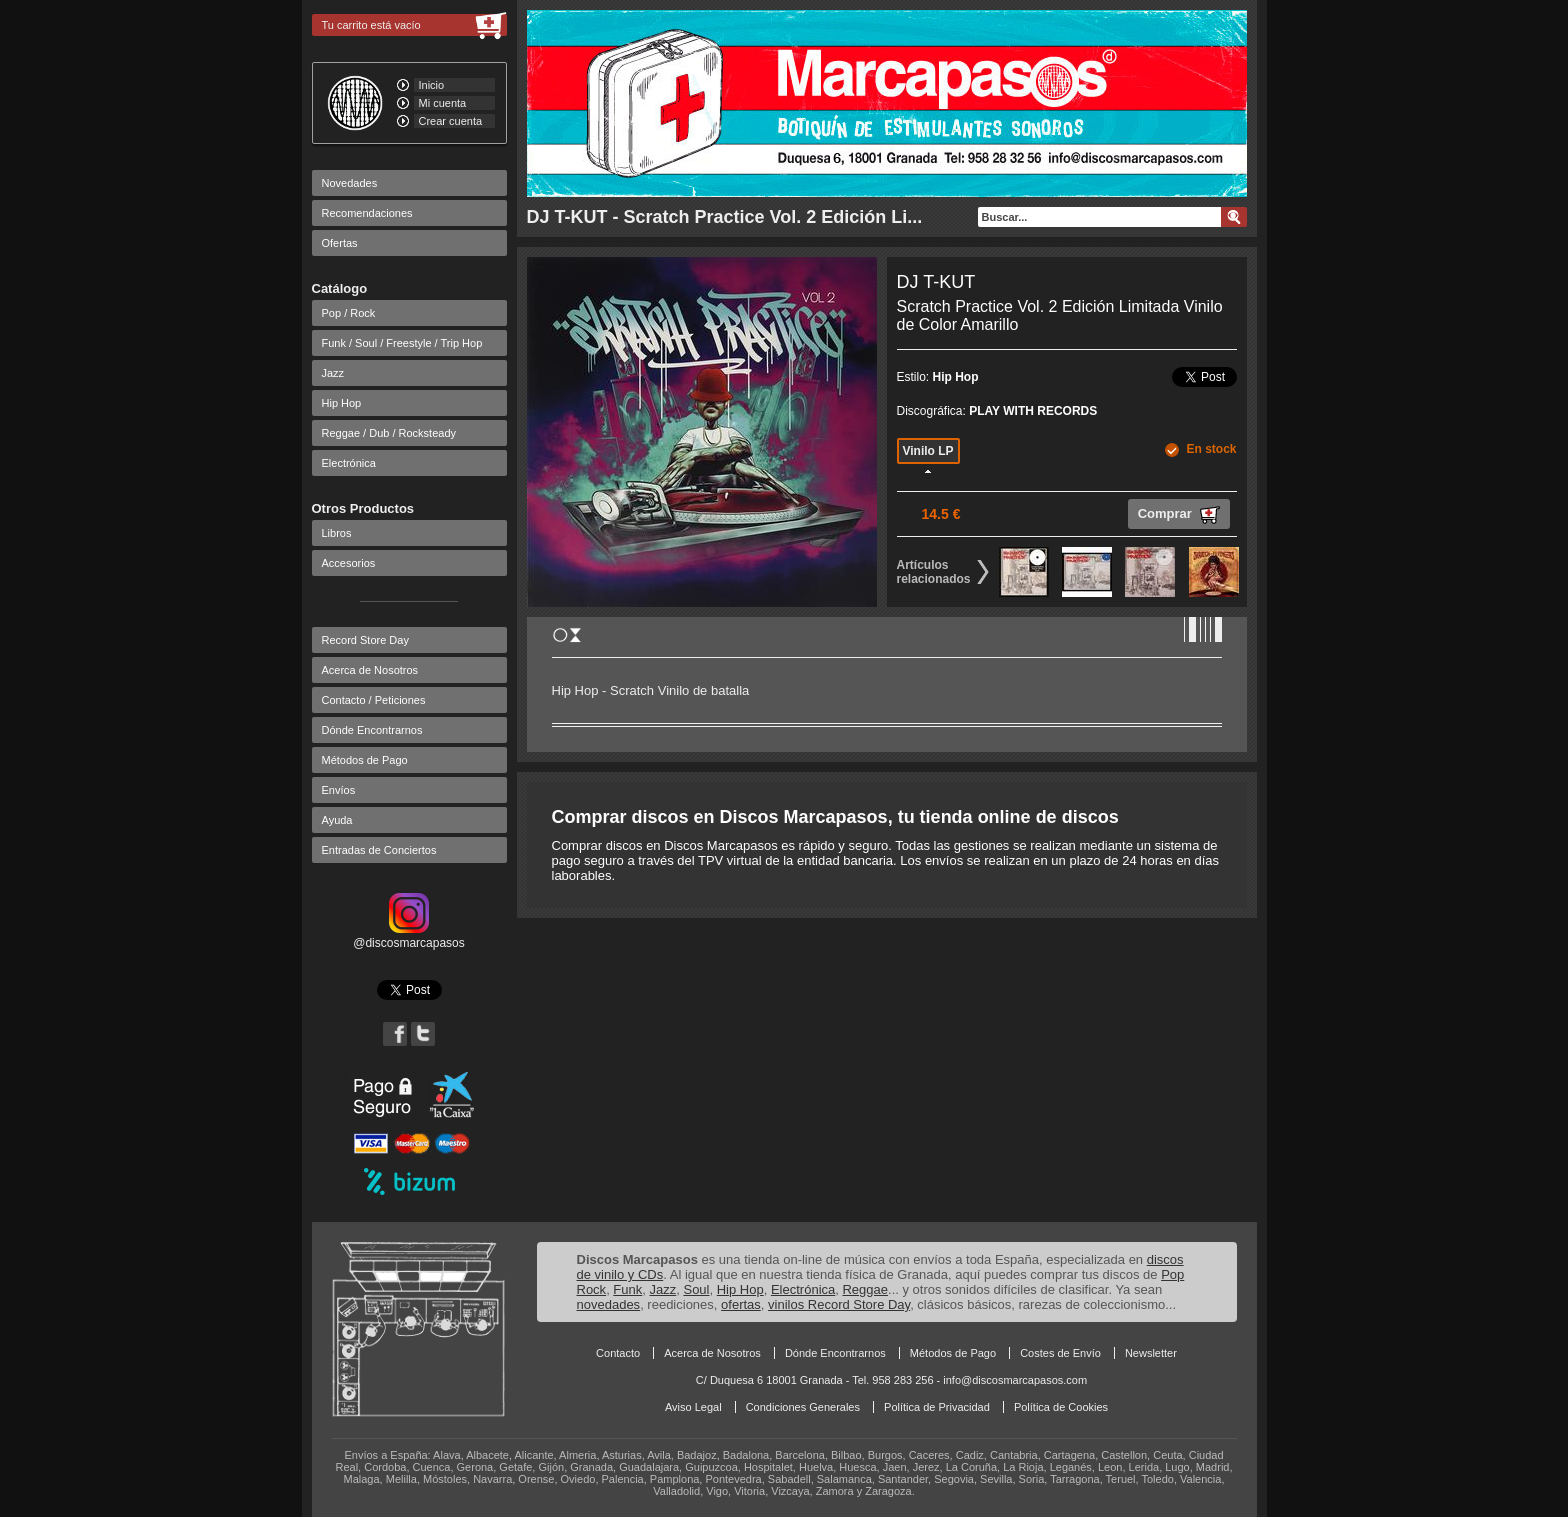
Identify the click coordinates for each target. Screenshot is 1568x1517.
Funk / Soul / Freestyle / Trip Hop (402, 343)
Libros (337, 533)
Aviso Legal (693, 1407)
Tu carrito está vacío (371, 25)
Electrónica (349, 463)
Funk (627, 1289)
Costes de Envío (1060, 1353)
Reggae (865, 1289)
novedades (609, 1304)
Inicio (432, 85)
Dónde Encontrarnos (372, 730)
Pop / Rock (349, 313)
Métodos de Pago (365, 760)
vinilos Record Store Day (839, 1304)
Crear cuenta (451, 121)
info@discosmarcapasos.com (1015, 1380)
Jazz (333, 373)
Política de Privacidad (937, 1407)
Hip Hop (342, 403)
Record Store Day (365, 640)
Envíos (339, 790)
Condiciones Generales (803, 1407)
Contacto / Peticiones (374, 700)
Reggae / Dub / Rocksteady (389, 433)
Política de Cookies (1061, 1407)
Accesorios (349, 563)
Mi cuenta (443, 103)
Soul (696, 1289)
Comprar (1179, 515)
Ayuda (337, 820)
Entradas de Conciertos (379, 850)
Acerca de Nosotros (370, 670)
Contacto (618, 1353)
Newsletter (1151, 1353)
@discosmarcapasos (409, 936)
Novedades (350, 183)
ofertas (741, 1304)
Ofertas (340, 243)
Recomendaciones (367, 213)
